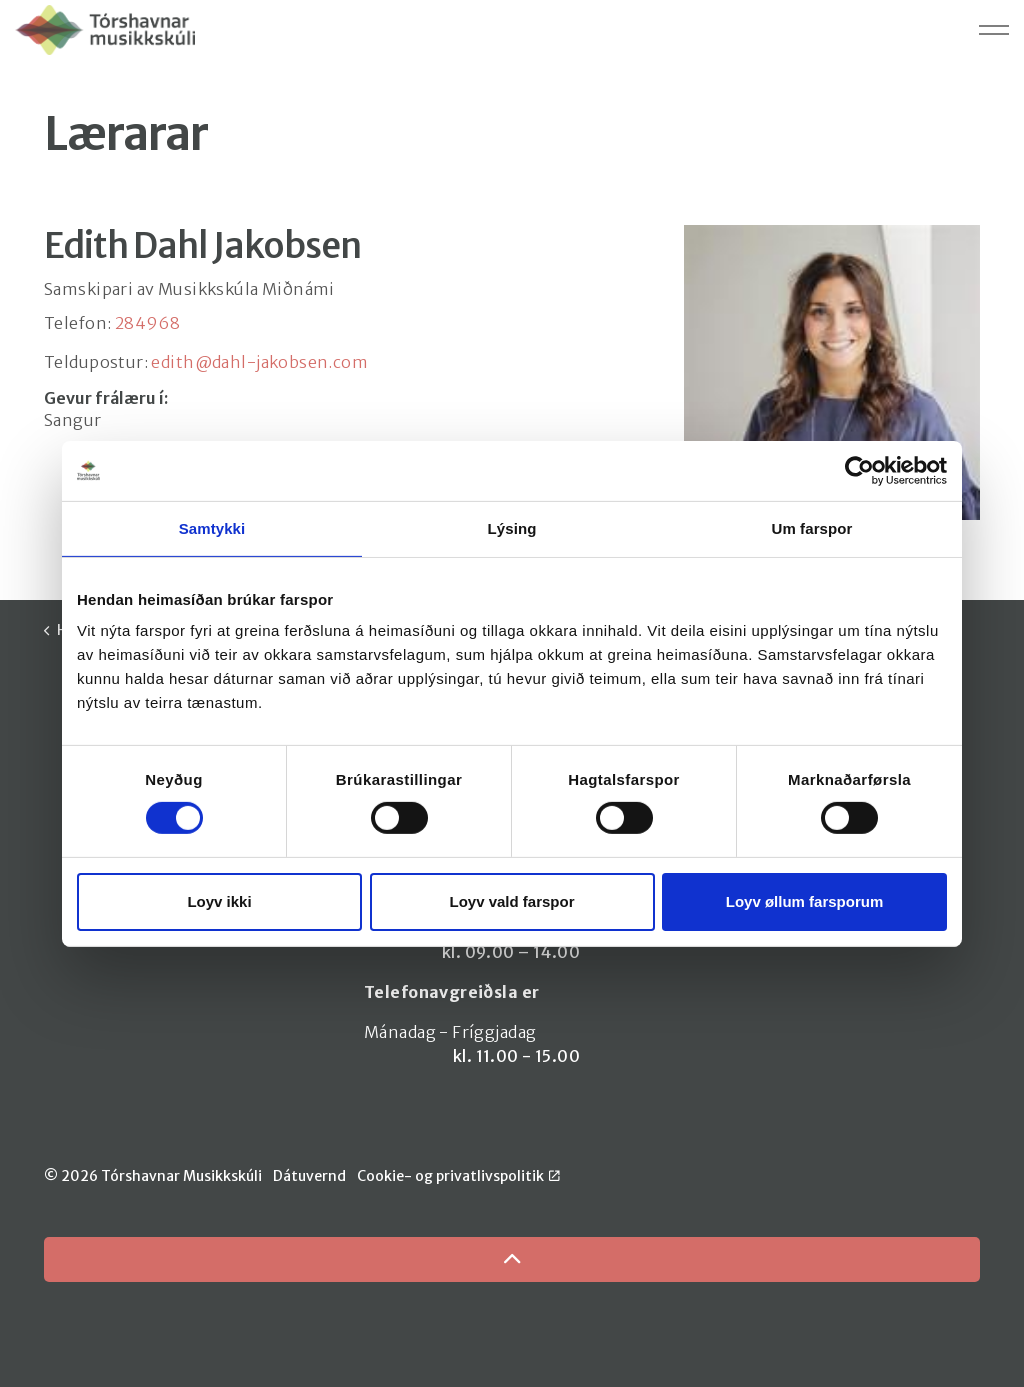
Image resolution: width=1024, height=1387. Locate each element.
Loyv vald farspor (511, 901)
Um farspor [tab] (811, 527)
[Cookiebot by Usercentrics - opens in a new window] (859, 470)
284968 (148, 323)
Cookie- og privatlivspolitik (458, 1176)
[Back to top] (512, 1259)
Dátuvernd (309, 1176)
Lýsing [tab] (512, 527)
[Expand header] (994, 30)
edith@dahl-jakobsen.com (259, 362)
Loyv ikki (219, 901)
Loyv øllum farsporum (805, 901)
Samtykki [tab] (212, 527)
